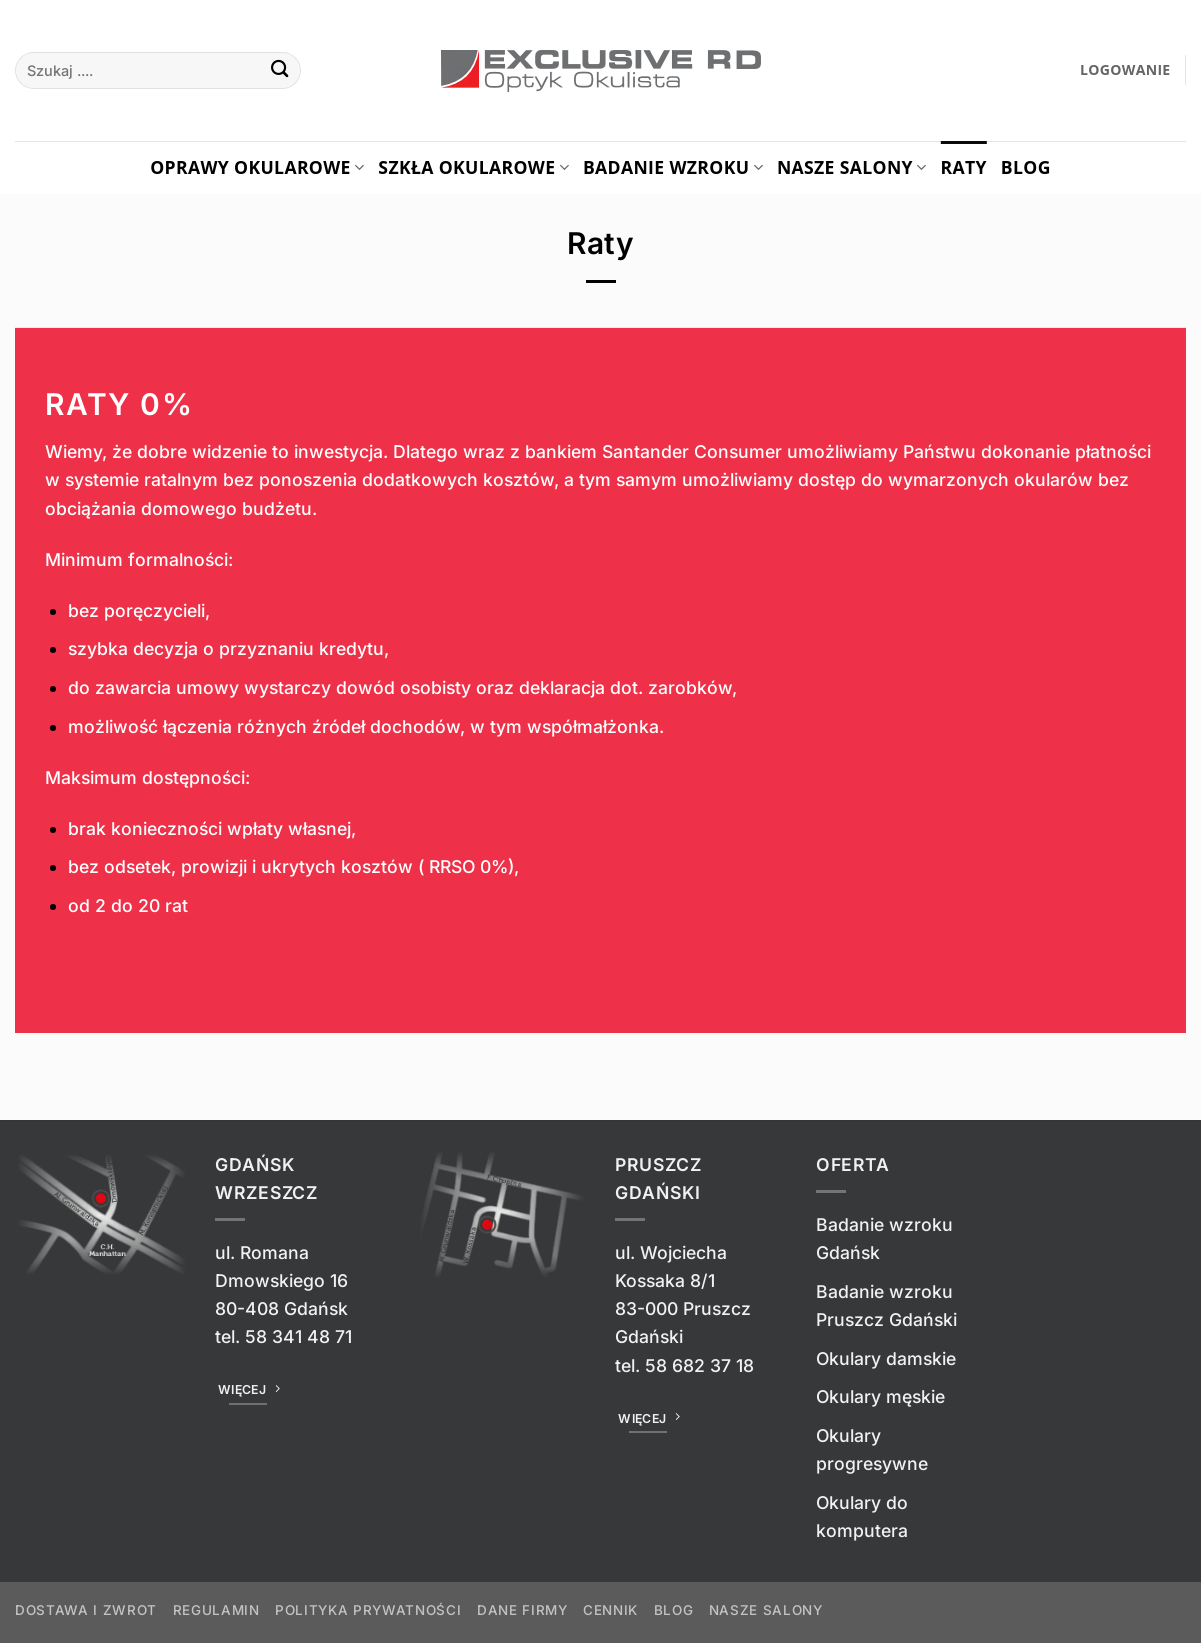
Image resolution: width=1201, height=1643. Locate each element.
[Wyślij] (279, 70)
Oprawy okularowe (257, 167)
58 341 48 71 (298, 1336)
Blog (1026, 167)
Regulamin (216, 1610)
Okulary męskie (880, 1396)
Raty (963, 167)
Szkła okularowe (473, 167)
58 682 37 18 (699, 1365)
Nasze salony (852, 167)
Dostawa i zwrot (86, 1610)
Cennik (610, 1610)
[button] (1125, 70)
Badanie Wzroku (673, 167)
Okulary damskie (886, 1358)
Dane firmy (522, 1610)
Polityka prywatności (368, 1610)
